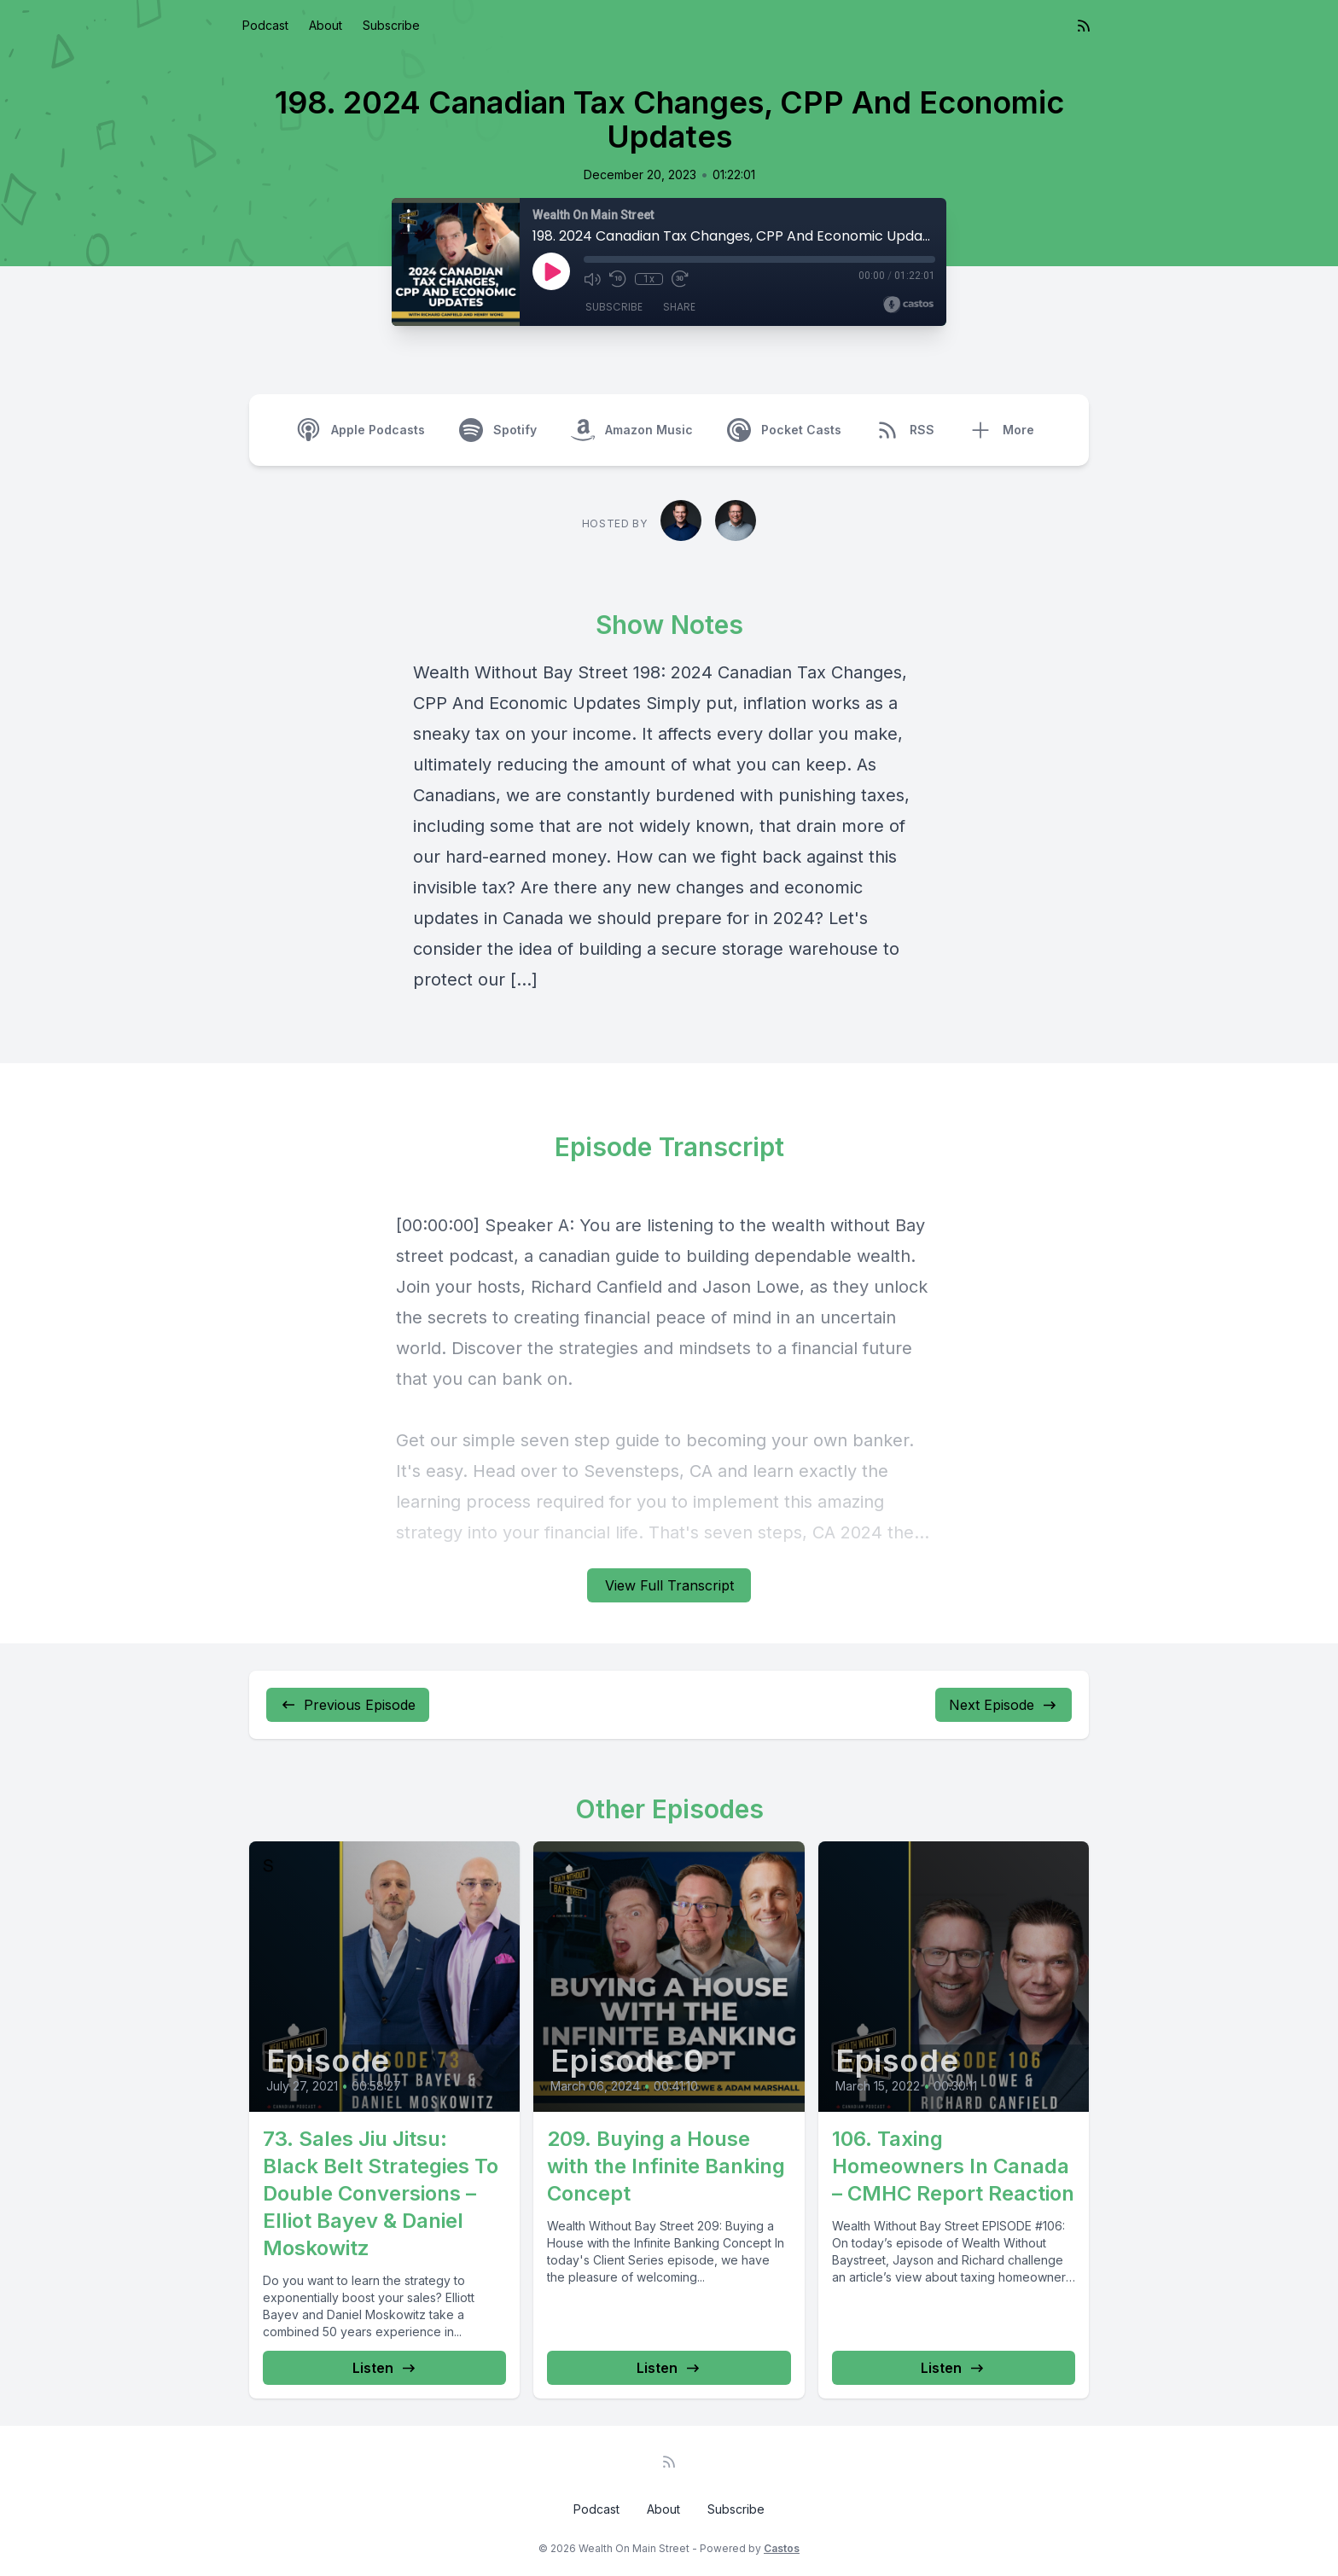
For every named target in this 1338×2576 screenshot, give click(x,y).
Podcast (265, 25)
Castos (782, 2548)
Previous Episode (348, 1704)
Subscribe (391, 25)
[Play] (551, 271)
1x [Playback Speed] (648, 279)
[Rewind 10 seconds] (617, 279)
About (325, 25)
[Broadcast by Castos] (908, 304)
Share (679, 306)
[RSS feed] (1083, 25)
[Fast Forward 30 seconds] (679, 279)
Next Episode (1003, 1704)
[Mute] (592, 279)
